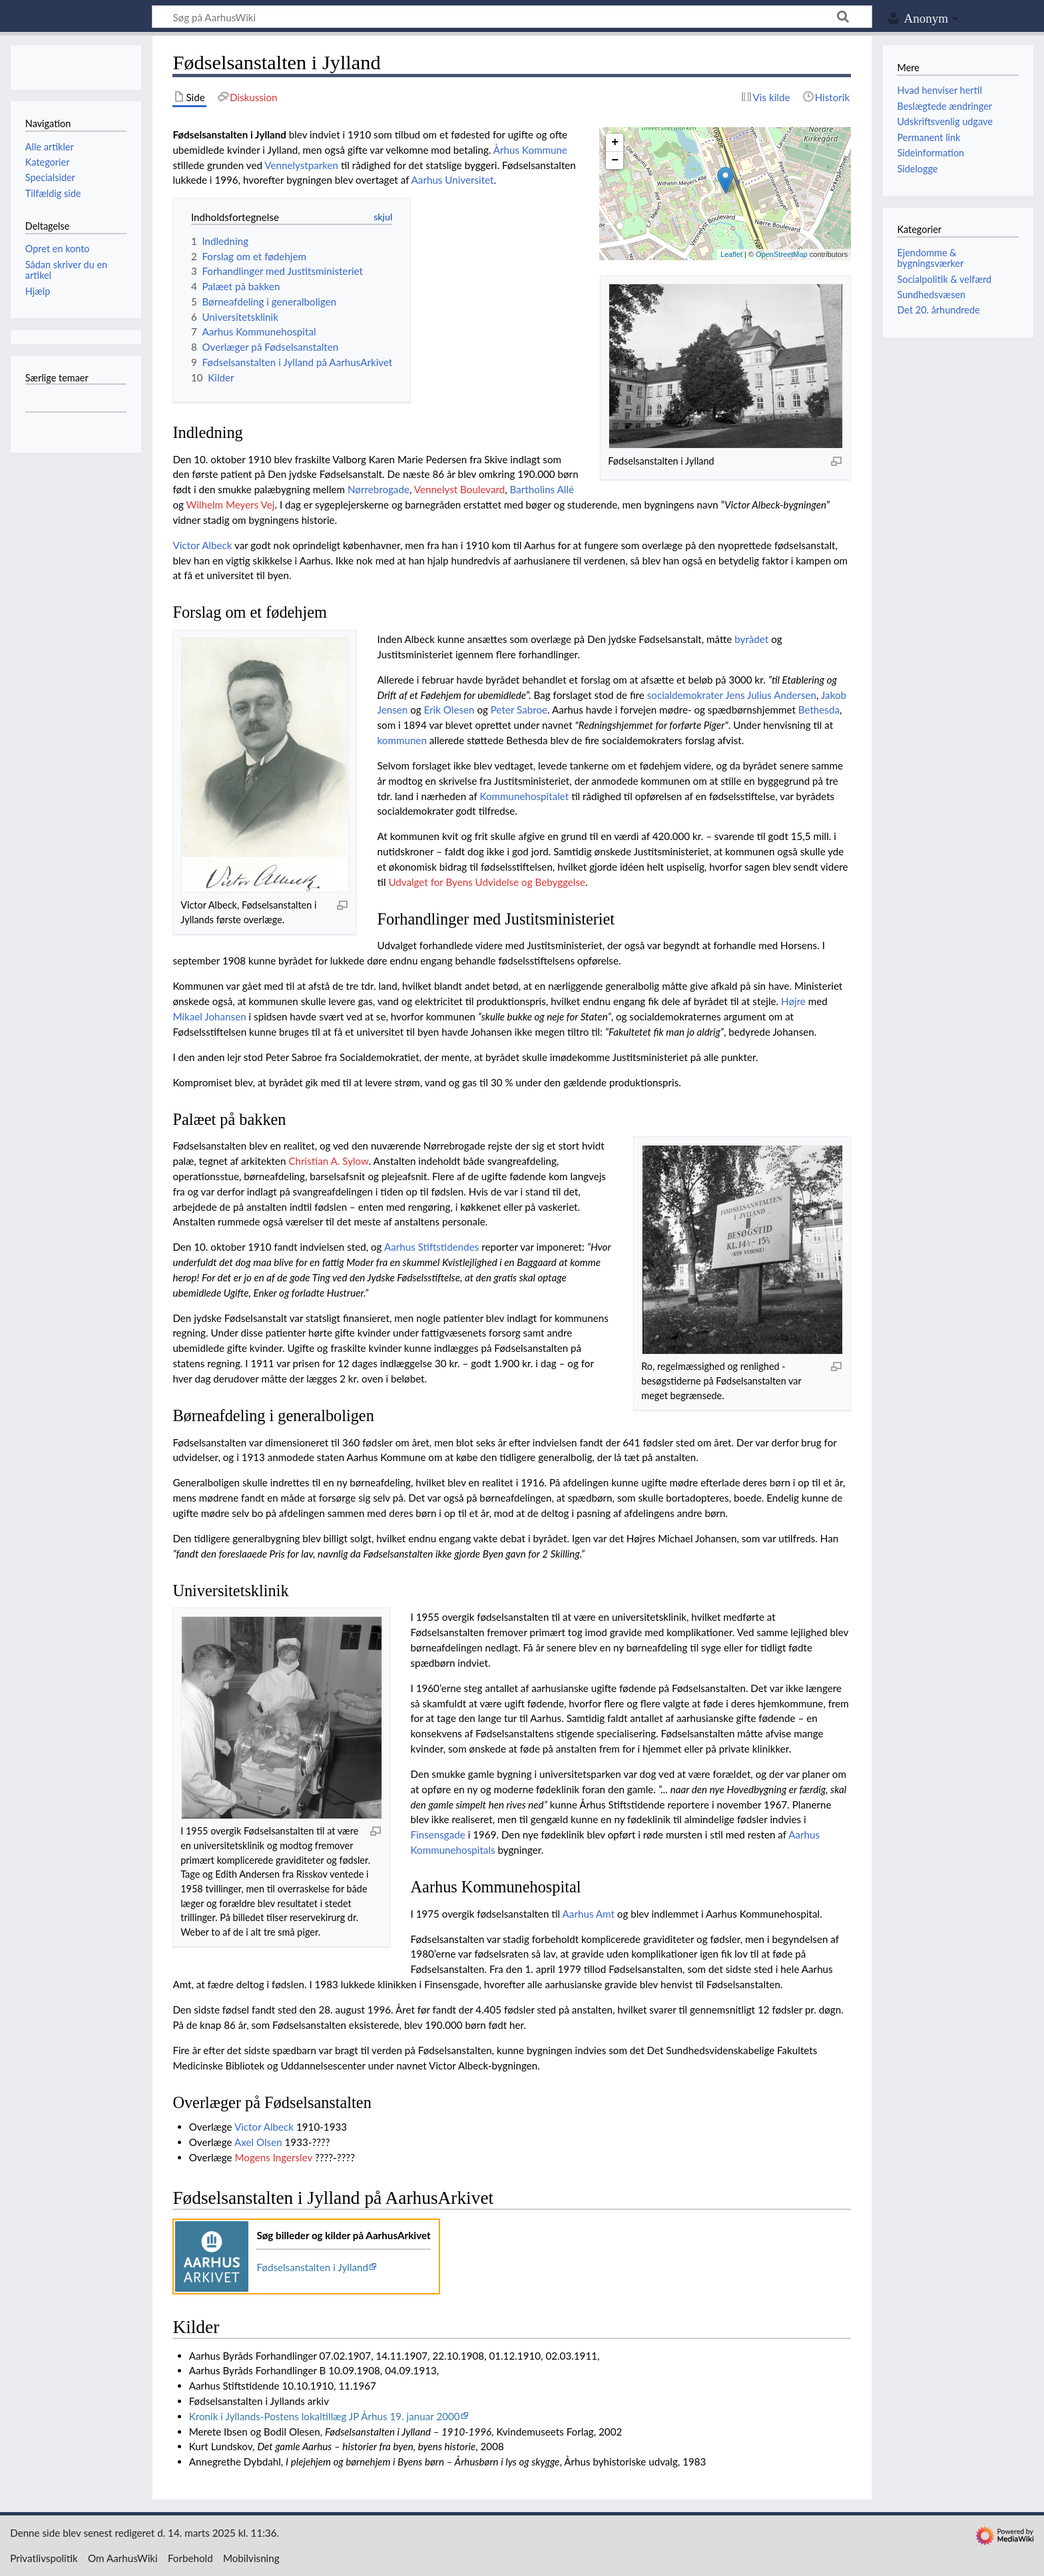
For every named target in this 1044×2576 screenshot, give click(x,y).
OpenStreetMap (782, 254)
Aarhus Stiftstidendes (431, 1247)
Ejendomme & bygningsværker (930, 258)
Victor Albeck (202, 545)
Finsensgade (438, 1834)
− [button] (615, 160)
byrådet (751, 639)
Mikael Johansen (209, 1016)
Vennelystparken (301, 165)
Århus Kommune (530, 150)
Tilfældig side (53, 193)
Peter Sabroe (519, 710)
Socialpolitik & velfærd (944, 279)
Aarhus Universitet (452, 180)
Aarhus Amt (589, 1914)
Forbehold (190, 2558)
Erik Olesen (449, 710)
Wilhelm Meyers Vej (230, 505)
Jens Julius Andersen (770, 695)
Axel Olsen (258, 2142)
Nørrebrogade (378, 489)
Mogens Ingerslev (273, 2157)
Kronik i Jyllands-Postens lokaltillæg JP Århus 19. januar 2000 (324, 2416)
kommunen (402, 740)
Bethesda (819, 710)
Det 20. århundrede (938, 310)
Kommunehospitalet (524, 796)
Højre (793, 1001)
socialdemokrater (685, 695)
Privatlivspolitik (44, 2558)
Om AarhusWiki (123, 2558)
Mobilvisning (251, 2558)
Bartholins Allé (542, 489)
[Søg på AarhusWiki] (512, 16)
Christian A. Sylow (328, 1161)
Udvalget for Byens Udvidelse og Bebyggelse (486, 882)
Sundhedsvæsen (931, 294)
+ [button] (615, 142)
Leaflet (731, 254)
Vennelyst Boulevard (459, 489)
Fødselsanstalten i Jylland (312, 2267)
